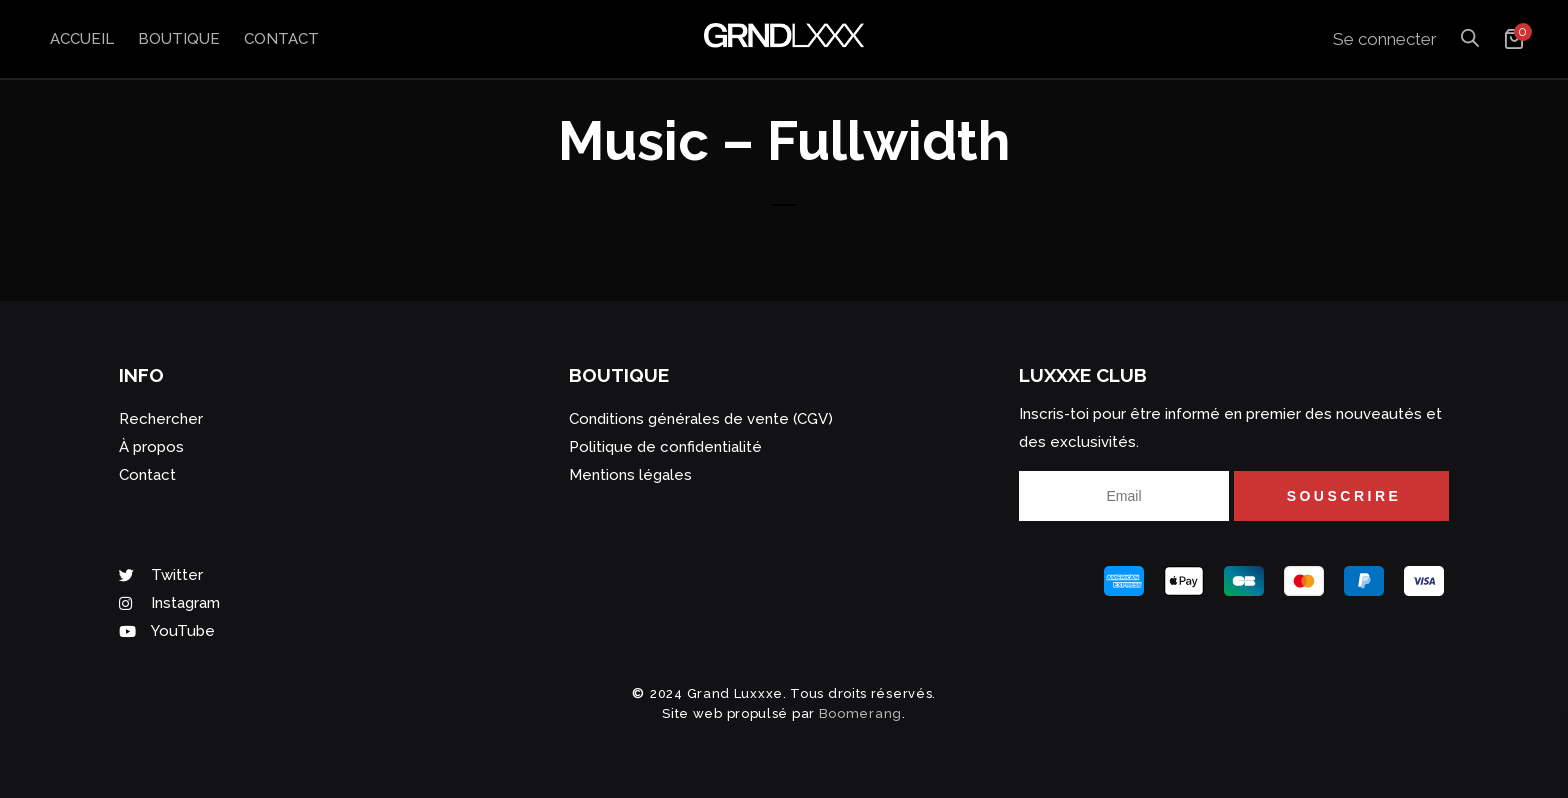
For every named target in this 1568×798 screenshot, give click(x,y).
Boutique (179, 39)
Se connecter (1385, 39)
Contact (281, 39)
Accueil (82, 39)
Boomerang (860, 713)
